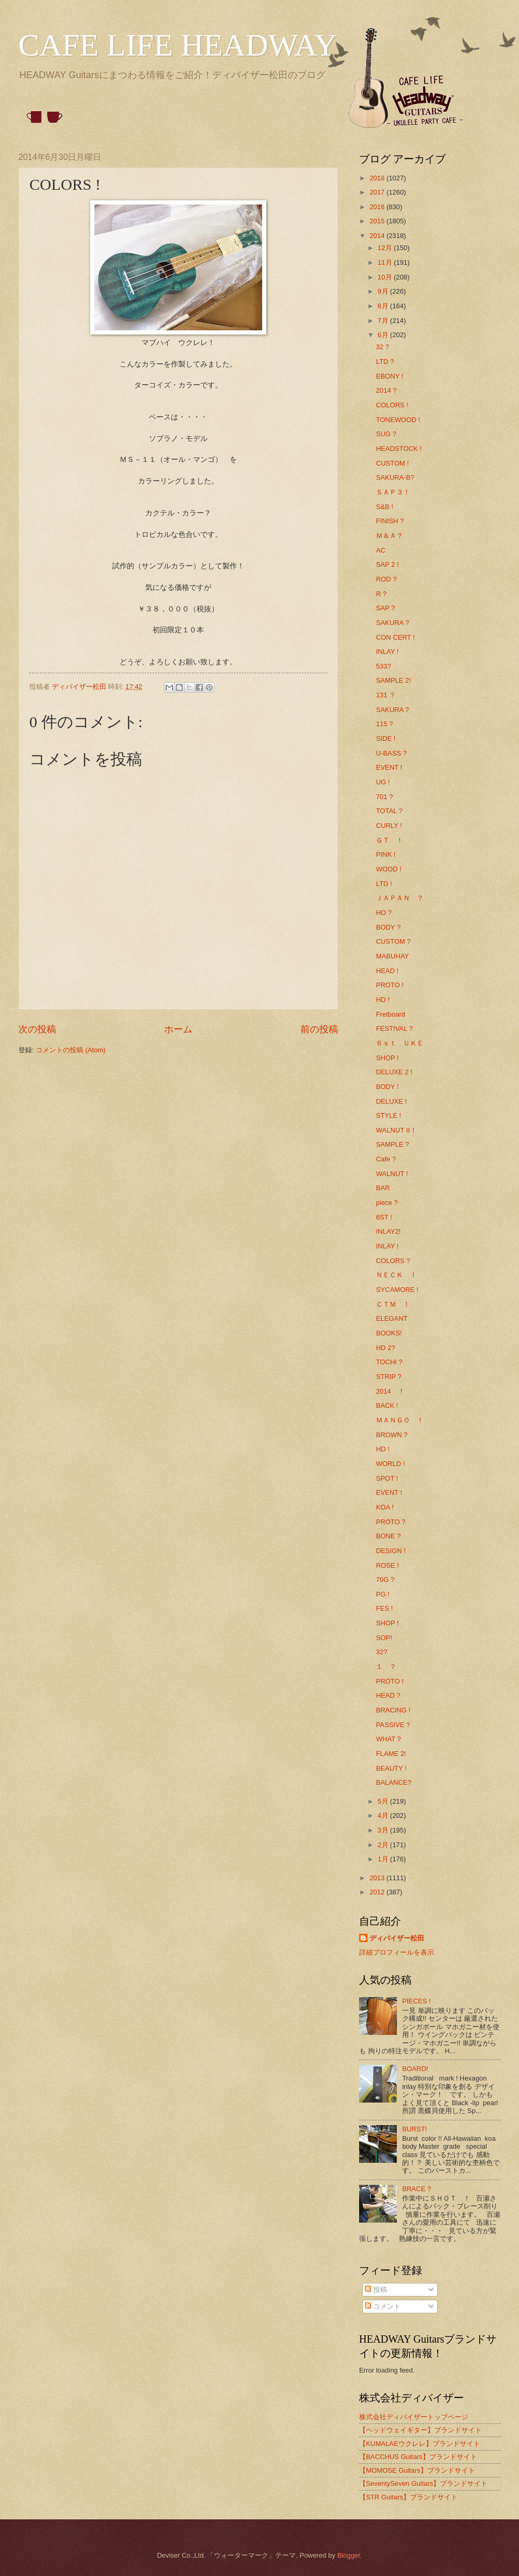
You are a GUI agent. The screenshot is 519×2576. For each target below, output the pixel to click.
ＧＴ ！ (389, 840)
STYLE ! (388, 1115)
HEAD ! (387, 971)
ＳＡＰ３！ (393, 492)
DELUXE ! (391, 1101)
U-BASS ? (391, 753)
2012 (378, 1892)
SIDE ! (385, 738)
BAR (383, 1188)
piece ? (387, 1202)
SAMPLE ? (392, 1144)
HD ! (383, 1000)
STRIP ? (388, 1377)
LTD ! (384, 884)
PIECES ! (416, 2001)
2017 (378, 192)
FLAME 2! (391, 1754)
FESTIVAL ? (394, 1028)
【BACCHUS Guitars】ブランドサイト (418, 2457)
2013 (378, 1878)
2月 (383, 1845)
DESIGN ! (391, 1551)
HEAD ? (388, 1695)
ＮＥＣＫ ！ (396, 1275)
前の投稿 (319, 1029)
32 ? (382, 347)
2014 (378, 236)
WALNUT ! (392, 1174)
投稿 (376, 2289)
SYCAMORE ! (397, 1290)
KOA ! (385, 1507)
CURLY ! (389, 825)
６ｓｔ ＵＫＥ (400, 1043)
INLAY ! (387, 651)
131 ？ (386, 695)
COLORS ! (392, 405)
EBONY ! (389, 376)
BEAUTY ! (391, 1768)
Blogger (348, 2555)
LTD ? (385, 361)
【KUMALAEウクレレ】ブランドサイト (419, 2444)
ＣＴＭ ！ (393, 1304)
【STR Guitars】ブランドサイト (408, 2497)
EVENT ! (389, 767)
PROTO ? (390, 1522)
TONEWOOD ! (398, 420)
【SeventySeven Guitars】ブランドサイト (423, 2483)
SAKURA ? (392, 623)
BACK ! (387, 1405)
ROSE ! (387, 1565)
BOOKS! (389, 1333)
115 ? (384, 724)
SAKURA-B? (395, 477)
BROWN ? (391, 1435)
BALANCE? (393, 1782)
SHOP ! (387, 1058)
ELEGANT (391, 1318)
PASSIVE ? (393, 1725)
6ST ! (384, 1217)
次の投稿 (37, 1029)
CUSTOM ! (392, 463)
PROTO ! (390, 985)
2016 (378, 207)
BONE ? (388, 1536)
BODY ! (387, 1087)
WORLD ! (390, 1464)
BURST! (414, 2129)
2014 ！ (390, 1391)
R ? (381, 594)
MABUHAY (392, 956)
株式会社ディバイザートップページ (413, 2417)
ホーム (178, 1029)
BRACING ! (393, 1710)
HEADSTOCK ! (398, 448)
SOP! (384, 1638)
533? (383, 666)
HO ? (384, 913)
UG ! (383, 782)
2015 (378, 221)
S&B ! (384, 507)
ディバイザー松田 (397, 1938)
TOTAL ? (389, 811)
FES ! (384, 1608)
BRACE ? (416, 2189)
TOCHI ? (389, 1362)
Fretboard (390, 1014)
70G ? (385, 1579)
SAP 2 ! (387, 564)
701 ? (384, 797)
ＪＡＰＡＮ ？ (400, 898)
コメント (383, 2306)
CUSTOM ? (393, 941)
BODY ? (388, 927)
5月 (383, 1801)
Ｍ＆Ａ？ (389, 536)
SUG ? (386, 434)
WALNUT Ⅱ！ (396, 1130)
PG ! (383, 1594)
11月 (385, 262)
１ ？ (386, 1666)
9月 (383, 291)
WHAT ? (388, 1739)
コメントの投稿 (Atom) (70, 1050)
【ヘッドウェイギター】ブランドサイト (420, 2430)
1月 (383, 1859)
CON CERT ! (395, 637)
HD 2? (385, 1348)
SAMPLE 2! (393, 680)
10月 (385, 277)
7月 (383, 321)
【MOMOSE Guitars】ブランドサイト (417, 2470)
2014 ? (386, 390)
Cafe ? (386, 1159)
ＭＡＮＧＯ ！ (400, 1420)
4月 (383, 1815)
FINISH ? (390, 521)
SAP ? (385, 608)
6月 (383, 335)
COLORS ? (393, 1261)
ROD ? (386, 579)
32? (381, 1652)
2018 (378, 178)
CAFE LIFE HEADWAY (177, 45)
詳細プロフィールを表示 (396, 1952)
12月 (385, 248)
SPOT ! (387, 1478)
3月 (383, 1830)
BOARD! (415, 2069)
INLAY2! (388, 1231)
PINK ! (385, 854)
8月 (383, 306)
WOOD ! (389, 869)
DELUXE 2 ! (394, 1072)
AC (380, 550)
